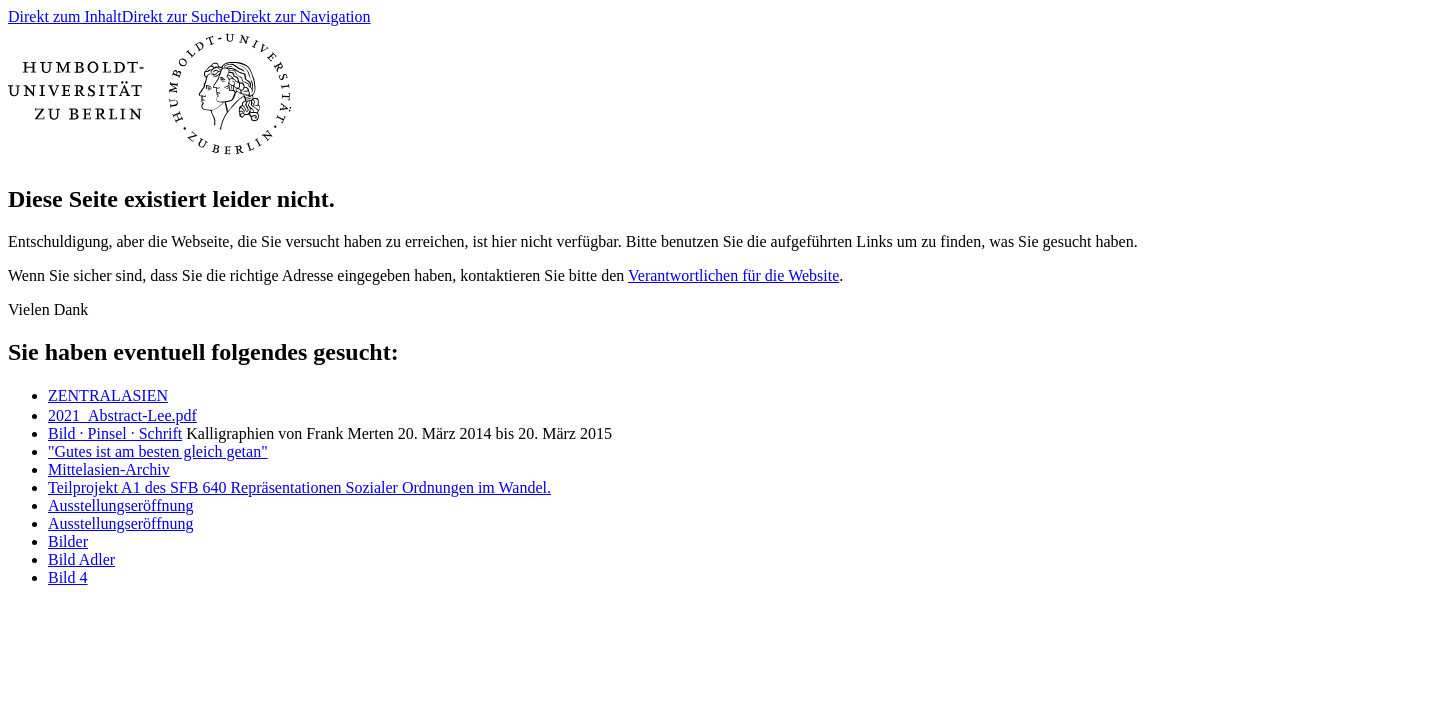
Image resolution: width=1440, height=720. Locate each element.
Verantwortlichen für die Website (733, 275)
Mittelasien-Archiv (109, 469)
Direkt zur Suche (176, 16)
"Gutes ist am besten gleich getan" (158, 451)
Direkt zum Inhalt (65, 16)
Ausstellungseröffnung (120, 505)
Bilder (68, 541)
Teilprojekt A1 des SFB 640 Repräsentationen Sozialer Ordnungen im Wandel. (299, 487)
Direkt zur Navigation (300, 16)
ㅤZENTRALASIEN (108, 395)
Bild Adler (81, 559)
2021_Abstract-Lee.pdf (122, 415)
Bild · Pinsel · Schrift (115, 433)
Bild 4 (68, 577)
